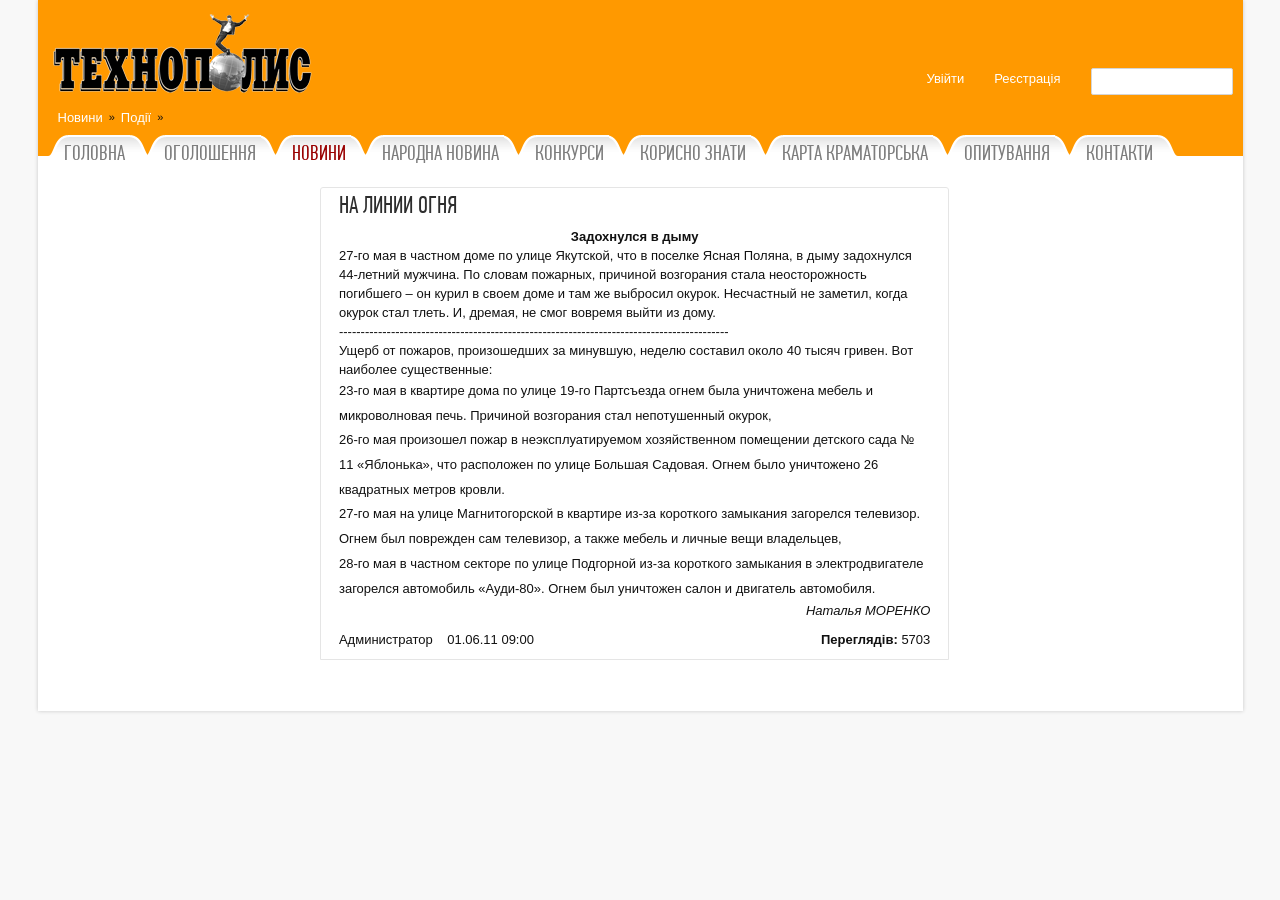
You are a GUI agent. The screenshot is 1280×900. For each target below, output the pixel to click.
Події (136, 117)
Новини (80, 117)
